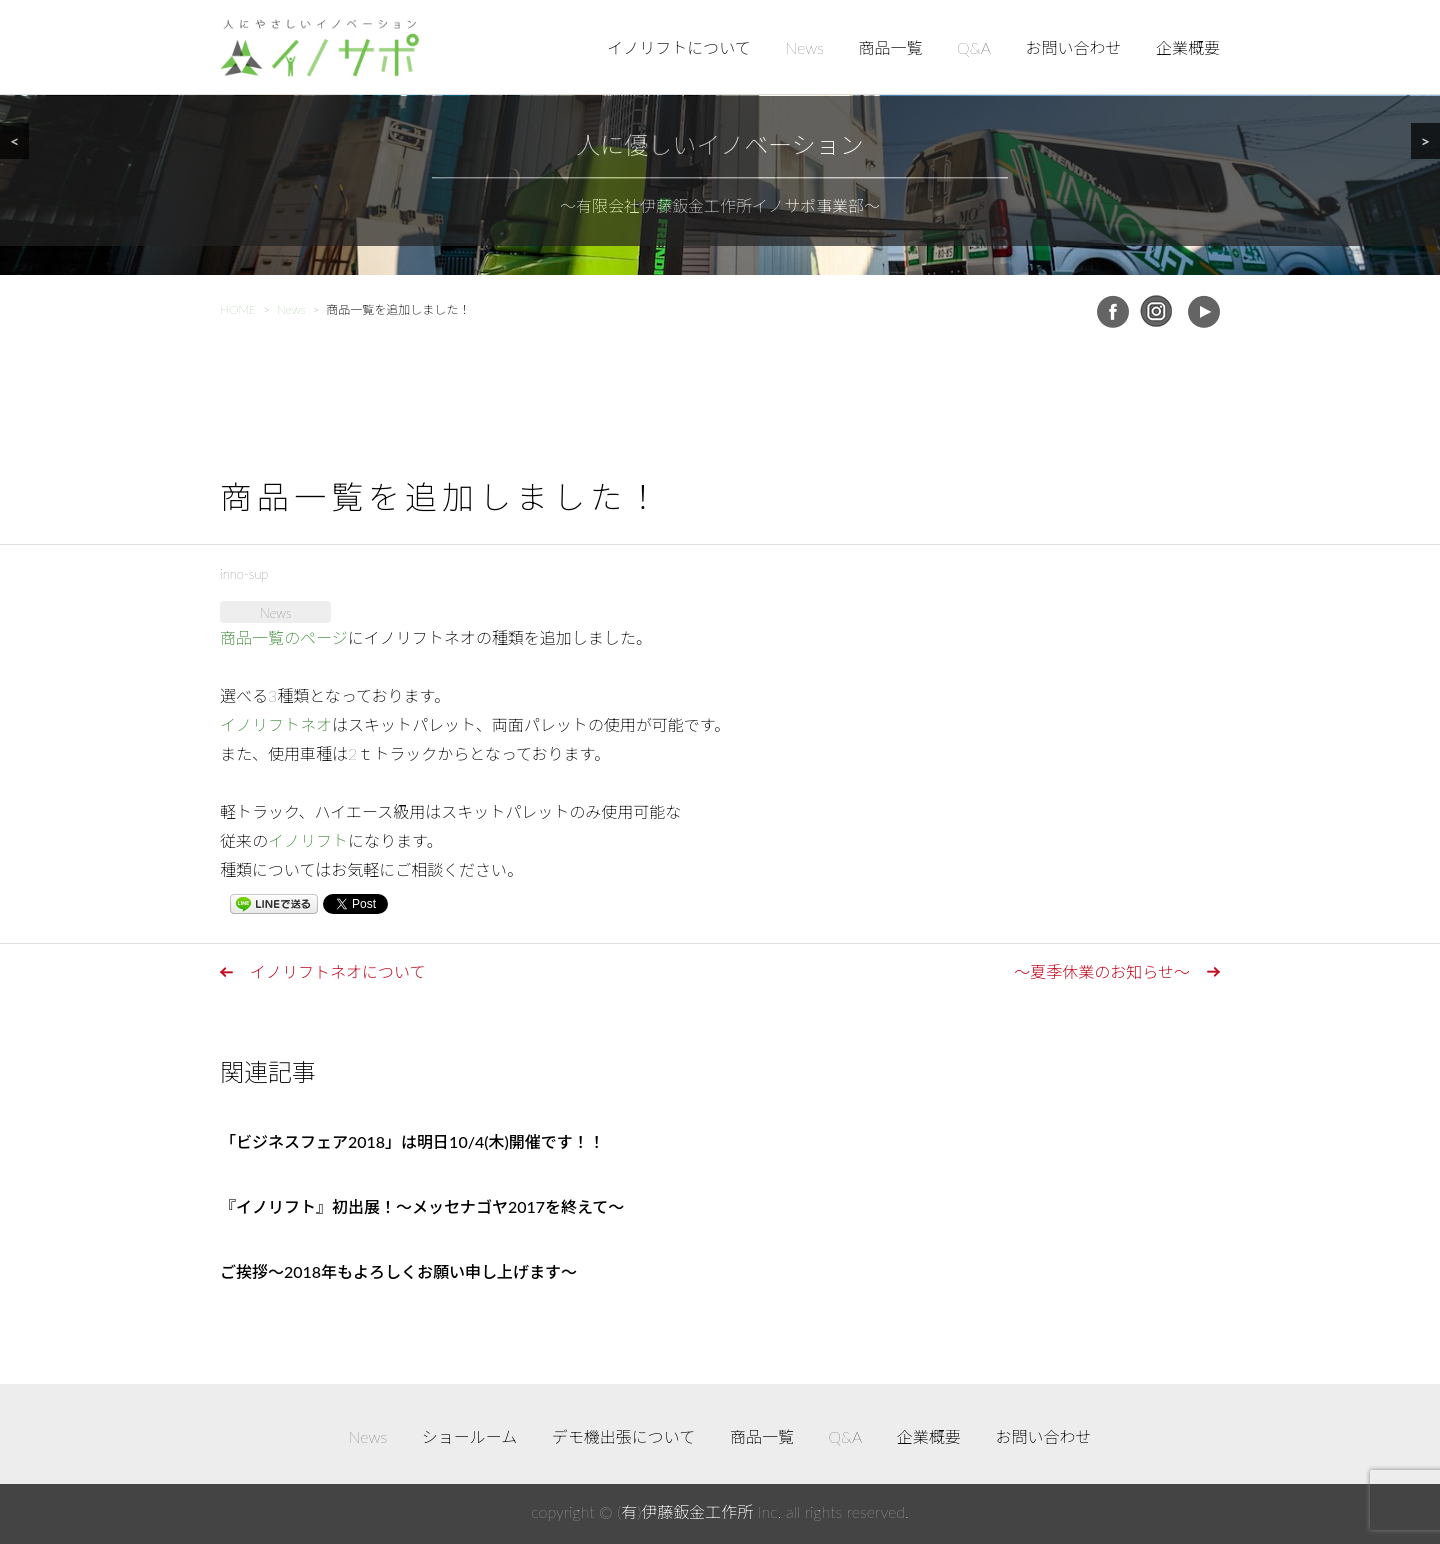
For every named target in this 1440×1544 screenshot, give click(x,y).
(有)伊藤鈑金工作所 (685, 1511)
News (804, 47)
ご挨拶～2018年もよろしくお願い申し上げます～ (398, 1271)
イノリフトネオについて (338, 971)
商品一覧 (891, 47)
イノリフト (308, 840)
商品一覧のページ (284, 637)
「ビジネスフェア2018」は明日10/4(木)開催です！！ (412, 1141)
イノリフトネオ (276, 724)
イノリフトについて (679, 47)
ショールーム (470, 1436)
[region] (720, 137)
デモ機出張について (624, 1436)
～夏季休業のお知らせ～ (1102, 971)
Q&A (974, 47)
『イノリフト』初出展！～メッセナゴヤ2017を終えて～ (422, 1206)
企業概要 (1188, 47)
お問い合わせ (1073, 47)
